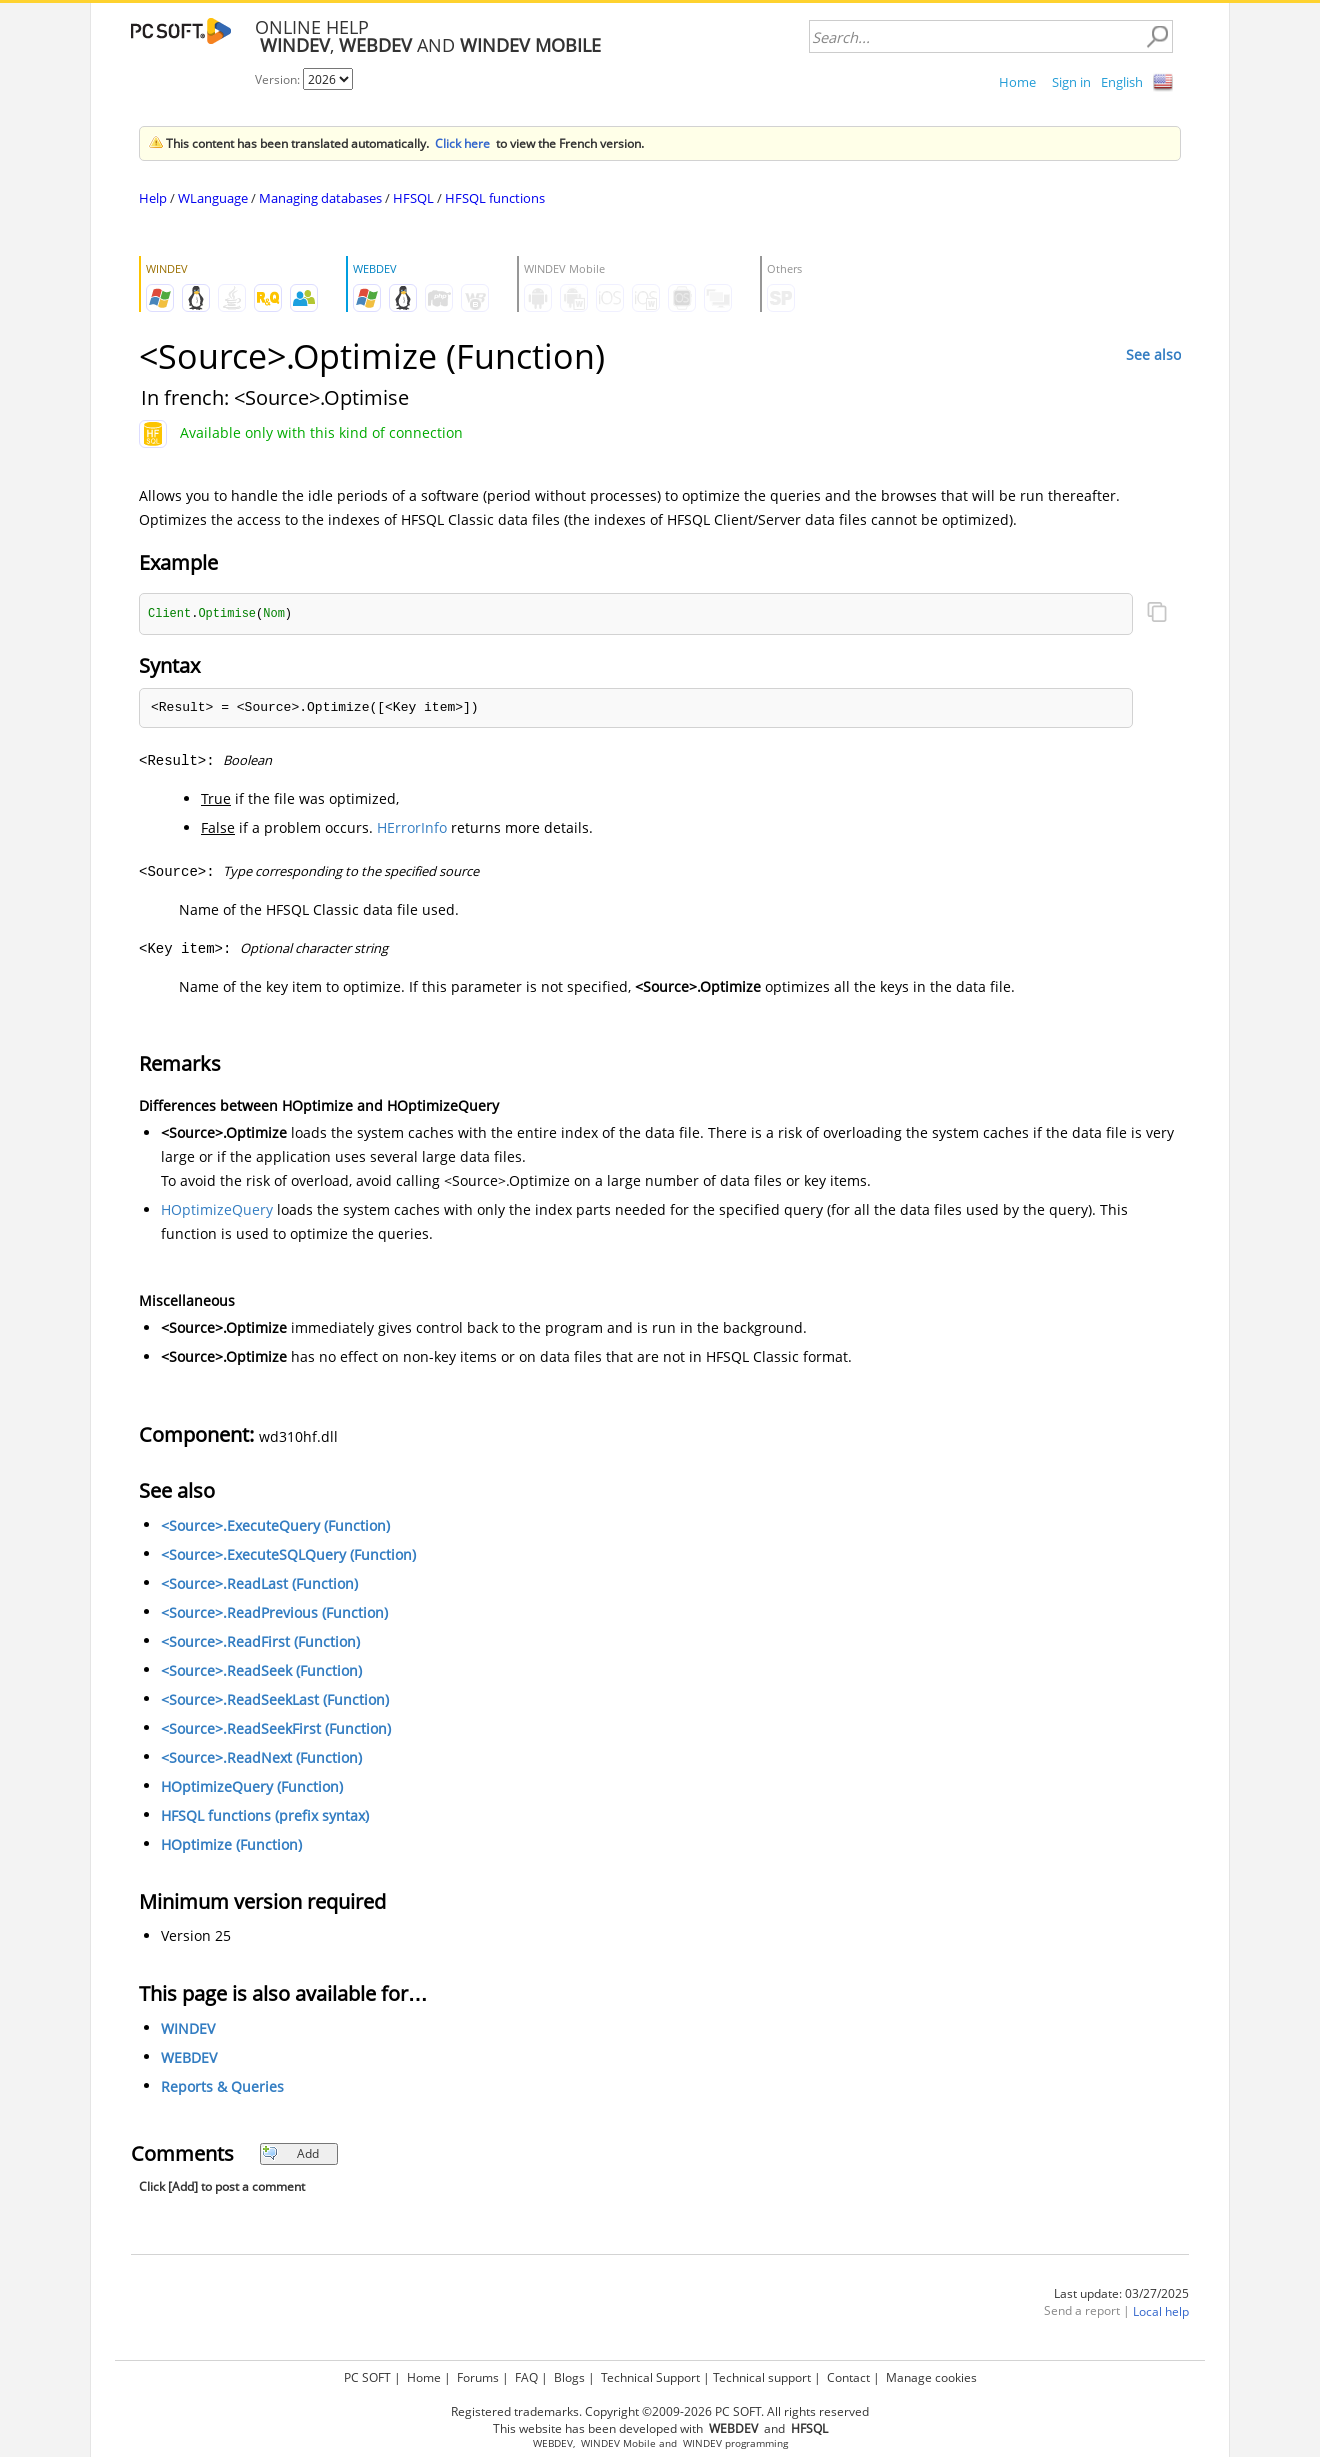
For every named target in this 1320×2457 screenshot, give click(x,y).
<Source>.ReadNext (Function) (261, 1758)
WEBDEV (189, 2058)
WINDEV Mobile (618, 2443)
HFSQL (413, 198)
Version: (279, 79)
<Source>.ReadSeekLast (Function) (275, 1700)
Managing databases (320, 198)
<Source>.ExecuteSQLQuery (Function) (288, 1555)
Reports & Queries (222, 2087)
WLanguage (213, 198)
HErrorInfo (412, 828)
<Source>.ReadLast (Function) (259, 1584)
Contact (848, 2377)
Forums (478, 2377)
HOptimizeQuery (217, 1210)
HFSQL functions (495, 198)
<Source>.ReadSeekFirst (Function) (276, 1729)
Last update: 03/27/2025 (1121, 2294)
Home (1017, 82)
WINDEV (188, 2029)
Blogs (569, 2377)
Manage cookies (931, 2377)
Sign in (1071, 82)
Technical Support (650, 2377)
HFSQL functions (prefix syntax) (265, 1816)
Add (290, 2154)
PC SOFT (367, 2377)
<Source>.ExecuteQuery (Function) (275, 1526)
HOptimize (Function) (231, 1845)
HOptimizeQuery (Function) (252, 1787)
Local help (1161, 2312)
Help (153, 198)
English (1122, 82)
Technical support (762, 2377)
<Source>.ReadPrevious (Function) (274, 1613)
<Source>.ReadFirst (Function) (260, 1642)
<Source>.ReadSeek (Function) (261, 1671)
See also (1153, 354)
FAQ (526, 2377)
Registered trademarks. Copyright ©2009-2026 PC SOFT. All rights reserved (660, 2411)
